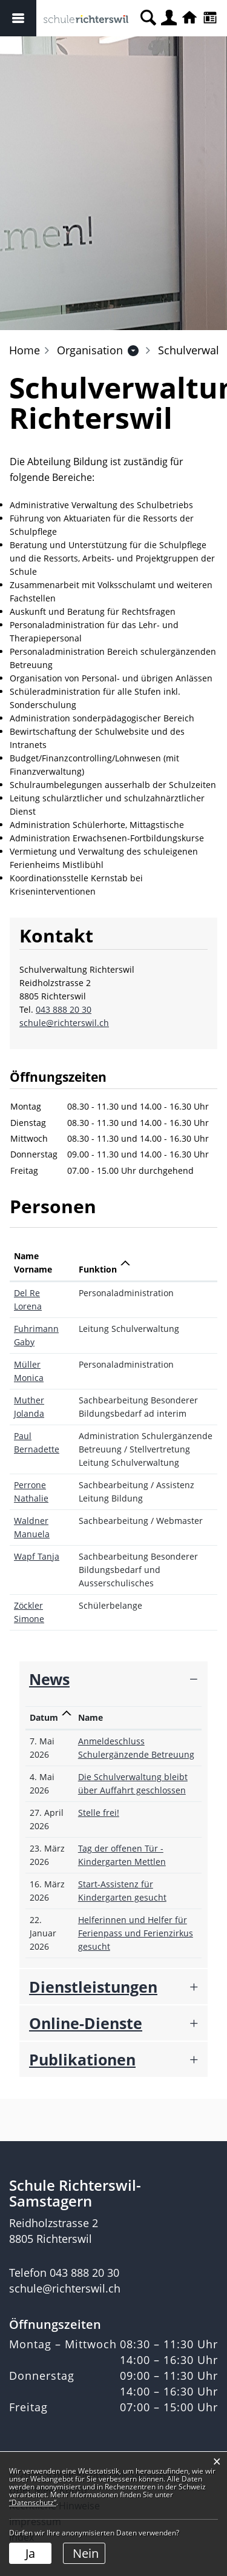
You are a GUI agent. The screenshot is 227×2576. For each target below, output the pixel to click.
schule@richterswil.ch (64, 1022)
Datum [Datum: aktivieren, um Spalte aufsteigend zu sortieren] (44, 1717)
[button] (90, 350)
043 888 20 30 (63, 1009)
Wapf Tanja (36, 1556)
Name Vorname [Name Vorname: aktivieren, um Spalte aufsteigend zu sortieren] (33, 1262)
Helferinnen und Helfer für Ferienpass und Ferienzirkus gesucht (135, 1933)
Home (24, 350)
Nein (86, 2553)
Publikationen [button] (82, 2059)
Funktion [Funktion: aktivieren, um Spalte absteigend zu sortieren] (98, 1269)
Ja (30, 2553)
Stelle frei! (98, 1812)
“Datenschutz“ (32, 2502)
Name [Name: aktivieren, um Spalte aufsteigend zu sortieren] (90, 1717)
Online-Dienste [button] (85, 2023)
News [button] (49, 1679)
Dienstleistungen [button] (93, 1986)
